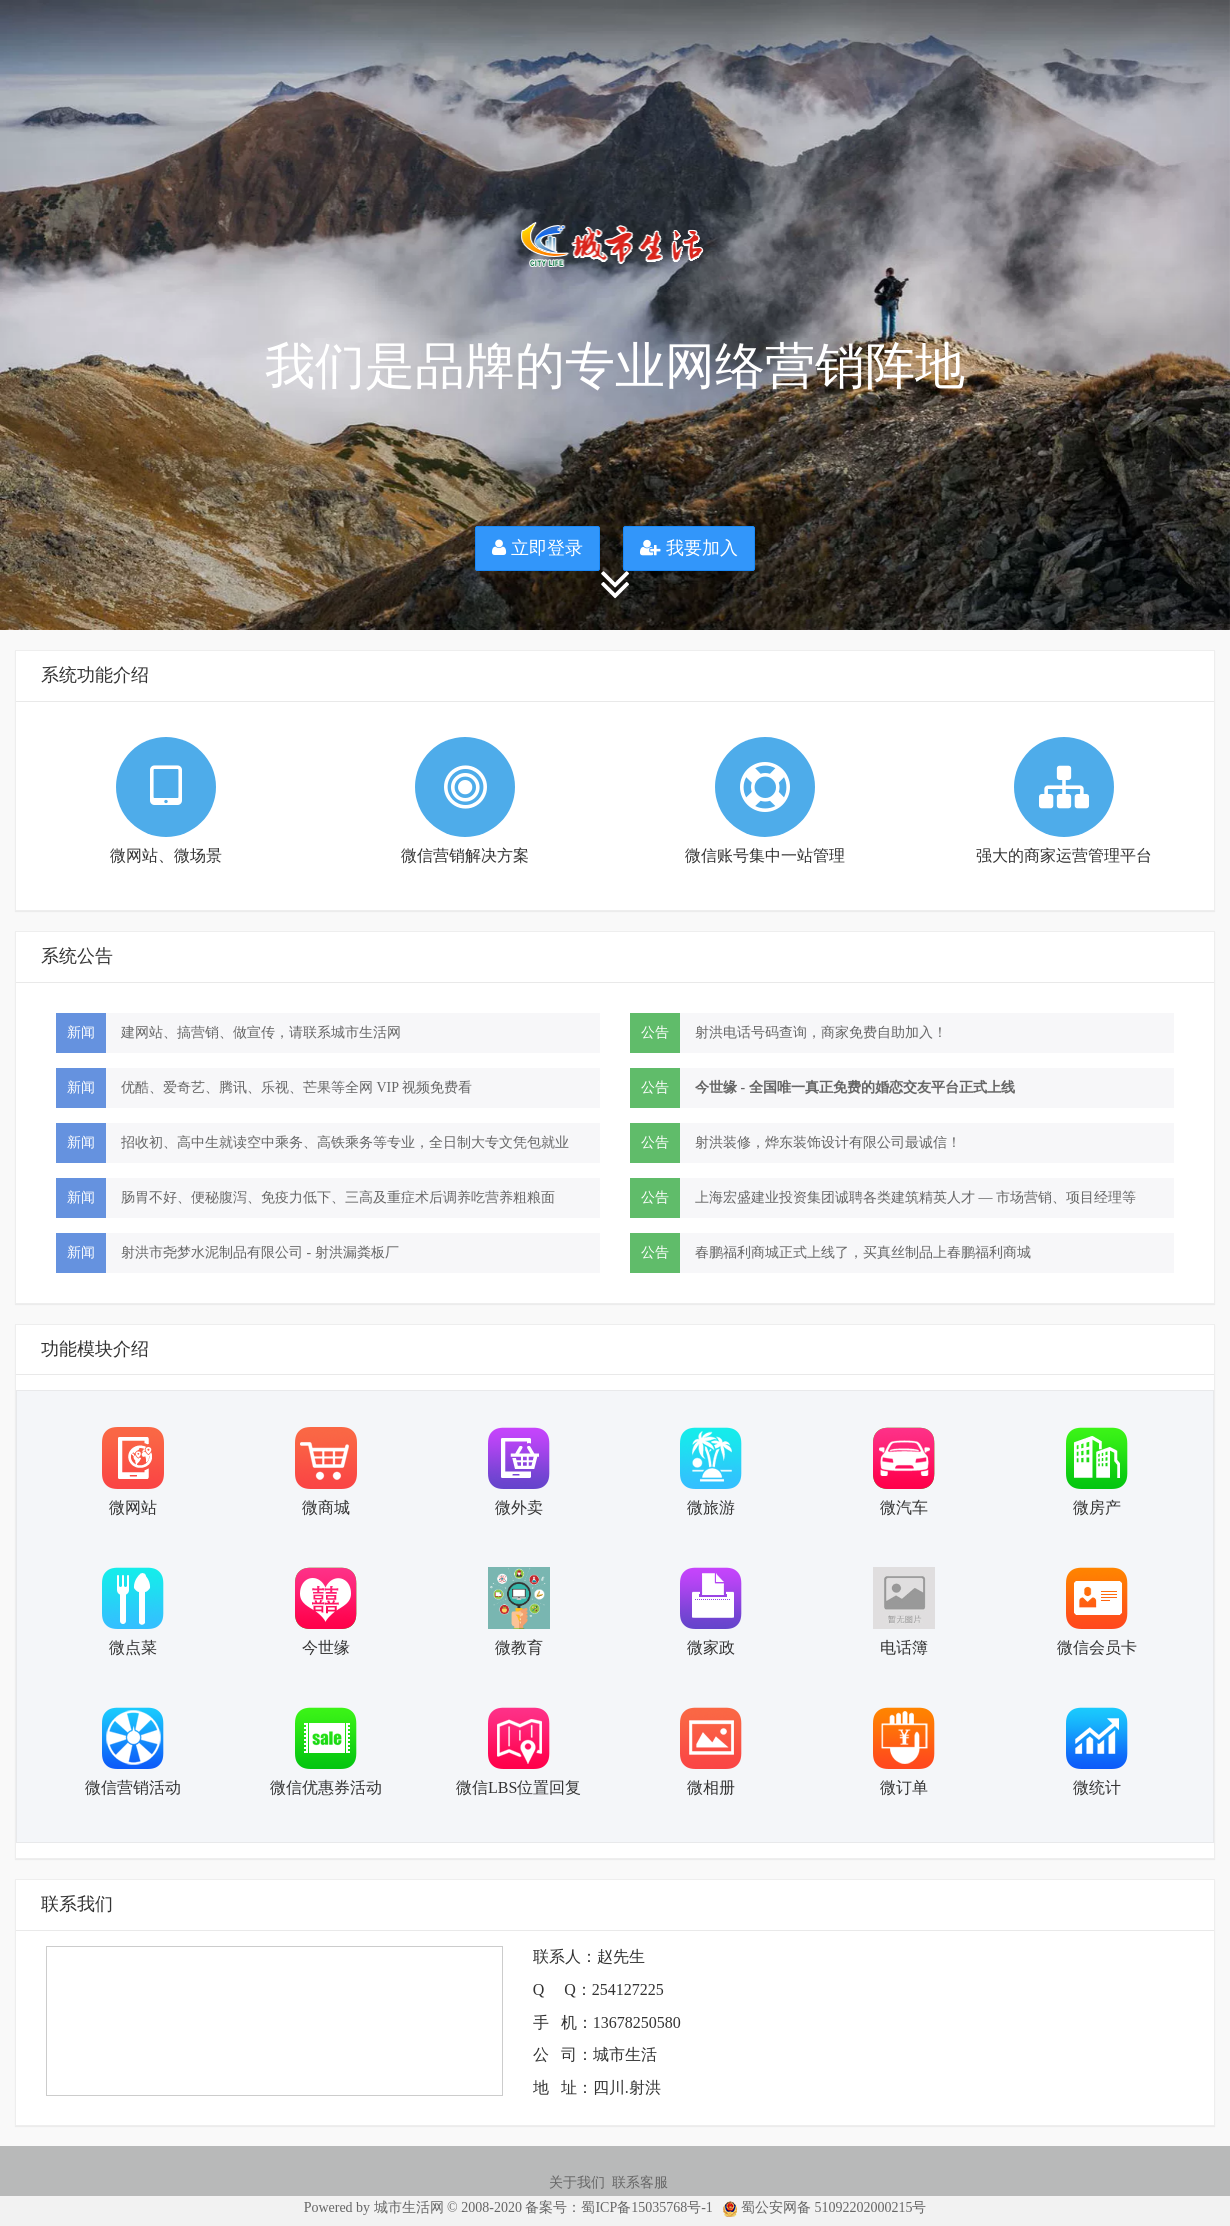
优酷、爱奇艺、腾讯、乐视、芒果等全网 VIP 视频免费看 (296, 1087)
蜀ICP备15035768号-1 (646, 2207)
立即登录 (537, 548)
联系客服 (640, 2182)
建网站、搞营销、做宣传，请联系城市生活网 (261, 1032)
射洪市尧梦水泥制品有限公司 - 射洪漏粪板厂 (260, 1252)
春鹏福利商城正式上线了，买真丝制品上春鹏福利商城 (863, 1252)
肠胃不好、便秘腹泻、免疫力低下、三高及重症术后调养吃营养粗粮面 (338, 1197)
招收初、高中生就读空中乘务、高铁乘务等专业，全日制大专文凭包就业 (345, 1142)
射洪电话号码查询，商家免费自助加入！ (821, 1032)
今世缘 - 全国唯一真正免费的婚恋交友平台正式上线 (855, 1087)
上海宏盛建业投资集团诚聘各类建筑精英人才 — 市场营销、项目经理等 (915, 1197)
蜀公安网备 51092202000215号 (821, 2207)
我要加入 (689, 548)
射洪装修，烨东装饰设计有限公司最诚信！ (828, 1142)
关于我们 (577, 2182)
